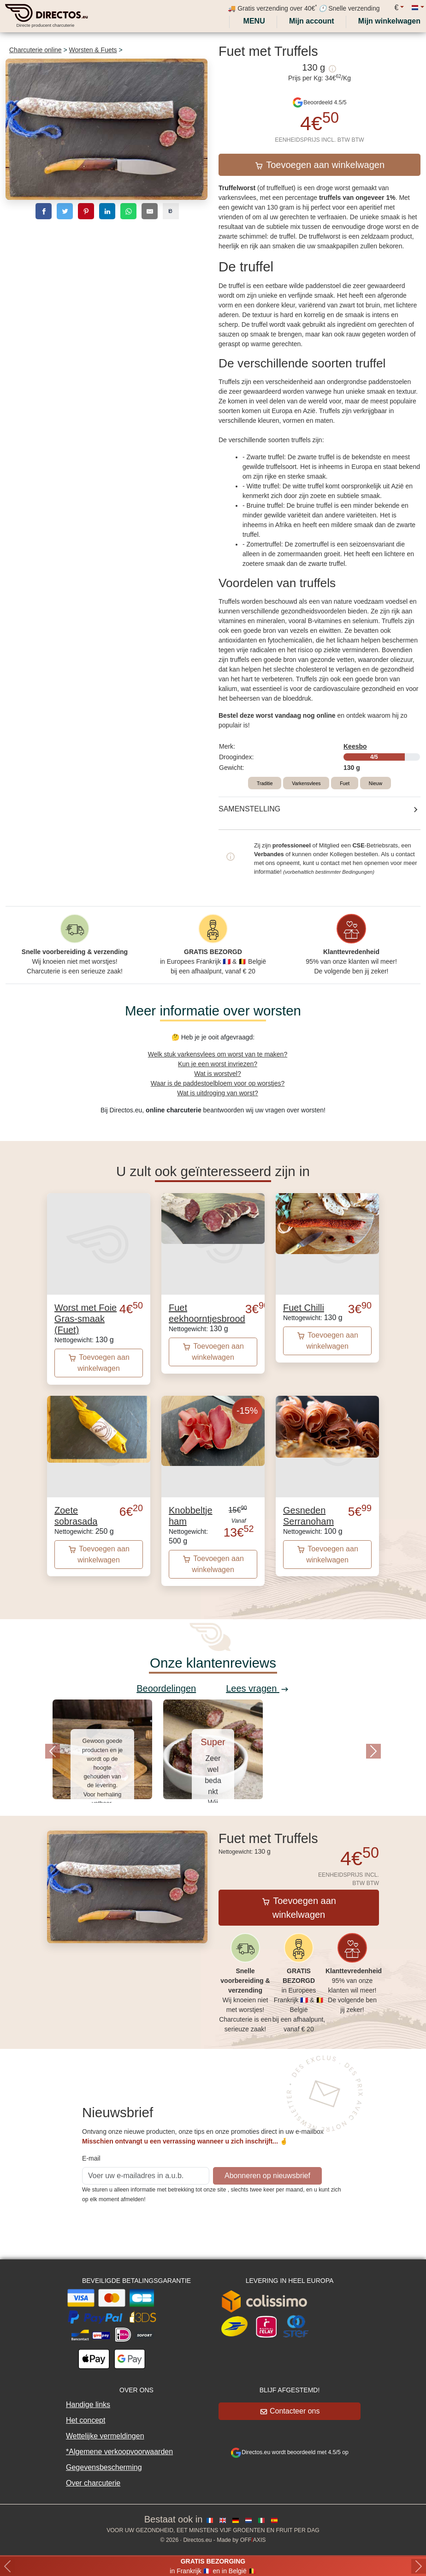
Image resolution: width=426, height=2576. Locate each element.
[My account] (311, 21)
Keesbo (355, 746)
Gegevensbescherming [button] (104, 2467)
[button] (52, 1751)
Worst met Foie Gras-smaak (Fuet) (85, 1319)
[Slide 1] (213, 1813)
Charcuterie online (35, 50)
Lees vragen (257, 1688)
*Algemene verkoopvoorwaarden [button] (119, 2452)
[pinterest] (86, 211)
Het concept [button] (85, 2420)
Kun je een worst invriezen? (217, 1064)
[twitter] (65, 211)
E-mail (91, 2158)
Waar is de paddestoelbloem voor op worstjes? (218, 1083)
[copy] (171, 211)
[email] (150, 211)
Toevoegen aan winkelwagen (320, 165)
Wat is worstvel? (217, 1073)
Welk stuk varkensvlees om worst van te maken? (217, 1054)
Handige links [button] (88, 2404)
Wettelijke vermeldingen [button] (105, 2436)
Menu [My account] (253, 21)
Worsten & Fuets (93, 50)
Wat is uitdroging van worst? (217, 1093)
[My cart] (391, 21)
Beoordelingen (166, 1688)
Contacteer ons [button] (290, 2411)
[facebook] (44, 211)
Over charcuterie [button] (93, 2483)
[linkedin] (107, 211)
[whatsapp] (128, 211)
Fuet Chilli (303, 1308)
